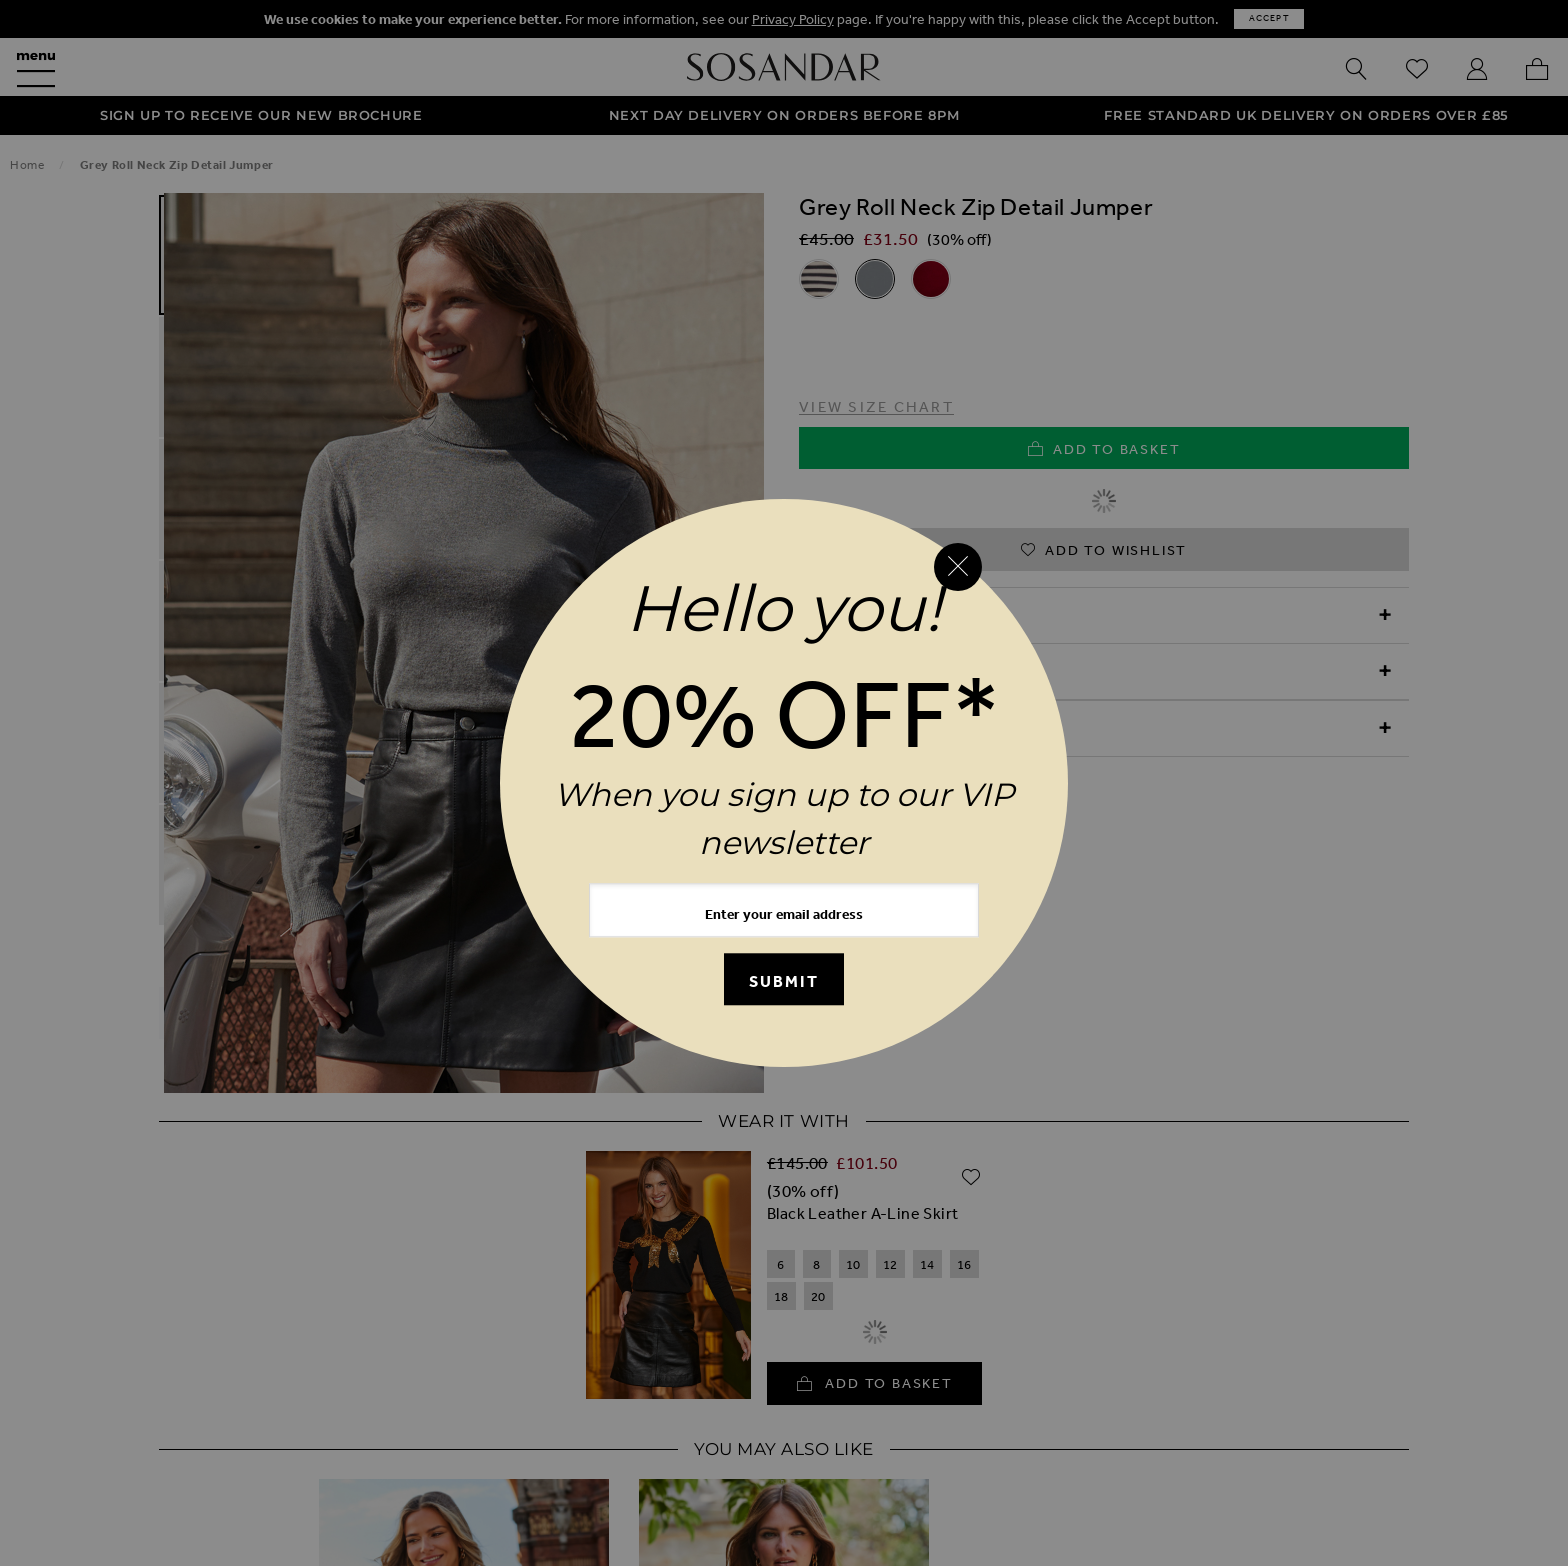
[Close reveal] (958, 567)
